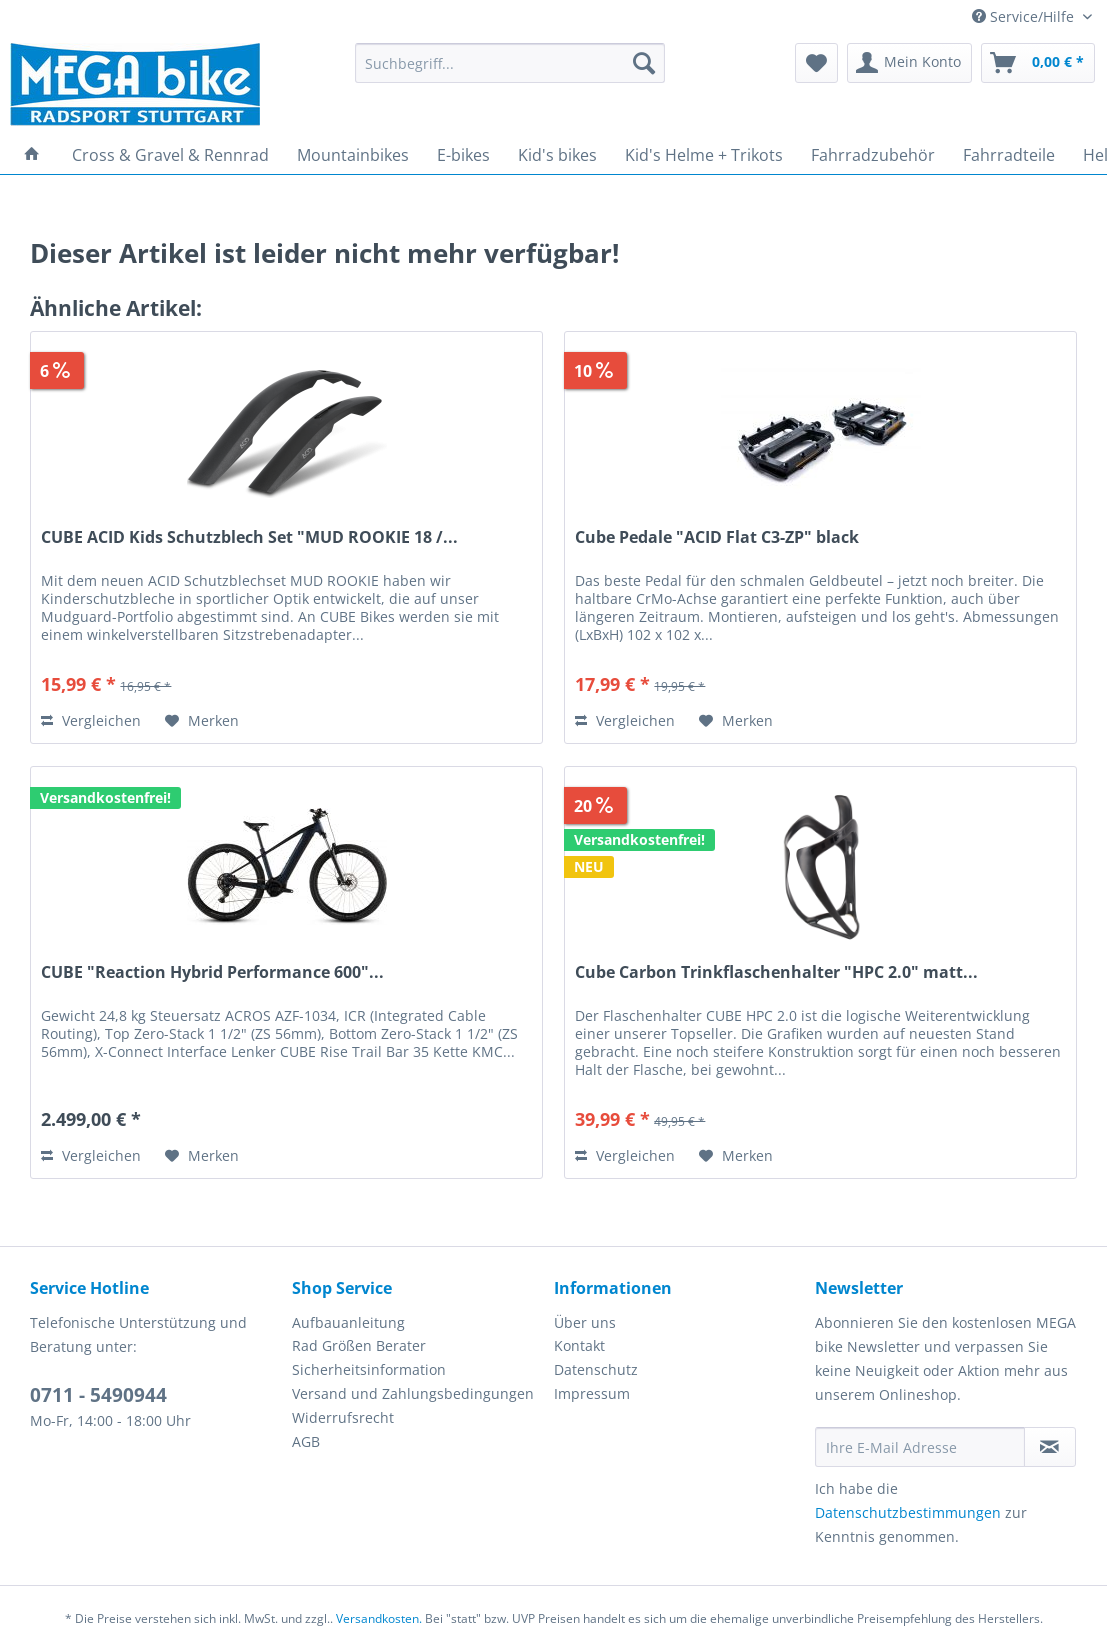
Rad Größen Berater (359, 1345)
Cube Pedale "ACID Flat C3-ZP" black (717, 537)
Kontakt (579, 1345)
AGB (306, 1441)
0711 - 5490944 (98, 1395)
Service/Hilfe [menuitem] (1025, 16)
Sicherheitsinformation (369, 1369)
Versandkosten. (379, 1618)
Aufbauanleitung (348, 1322)
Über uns (585, 1322)
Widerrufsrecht (343, 1417)
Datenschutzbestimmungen (908, 1512)
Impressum (592, 1393)
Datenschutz (596, 1369)
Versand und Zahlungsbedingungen (413, 1393)
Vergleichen (91, 720)
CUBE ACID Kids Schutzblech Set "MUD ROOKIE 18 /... (249, 537)
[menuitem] (510, 72)
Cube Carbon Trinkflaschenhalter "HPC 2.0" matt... (776, 972)
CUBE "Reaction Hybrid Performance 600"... (212, 972)
